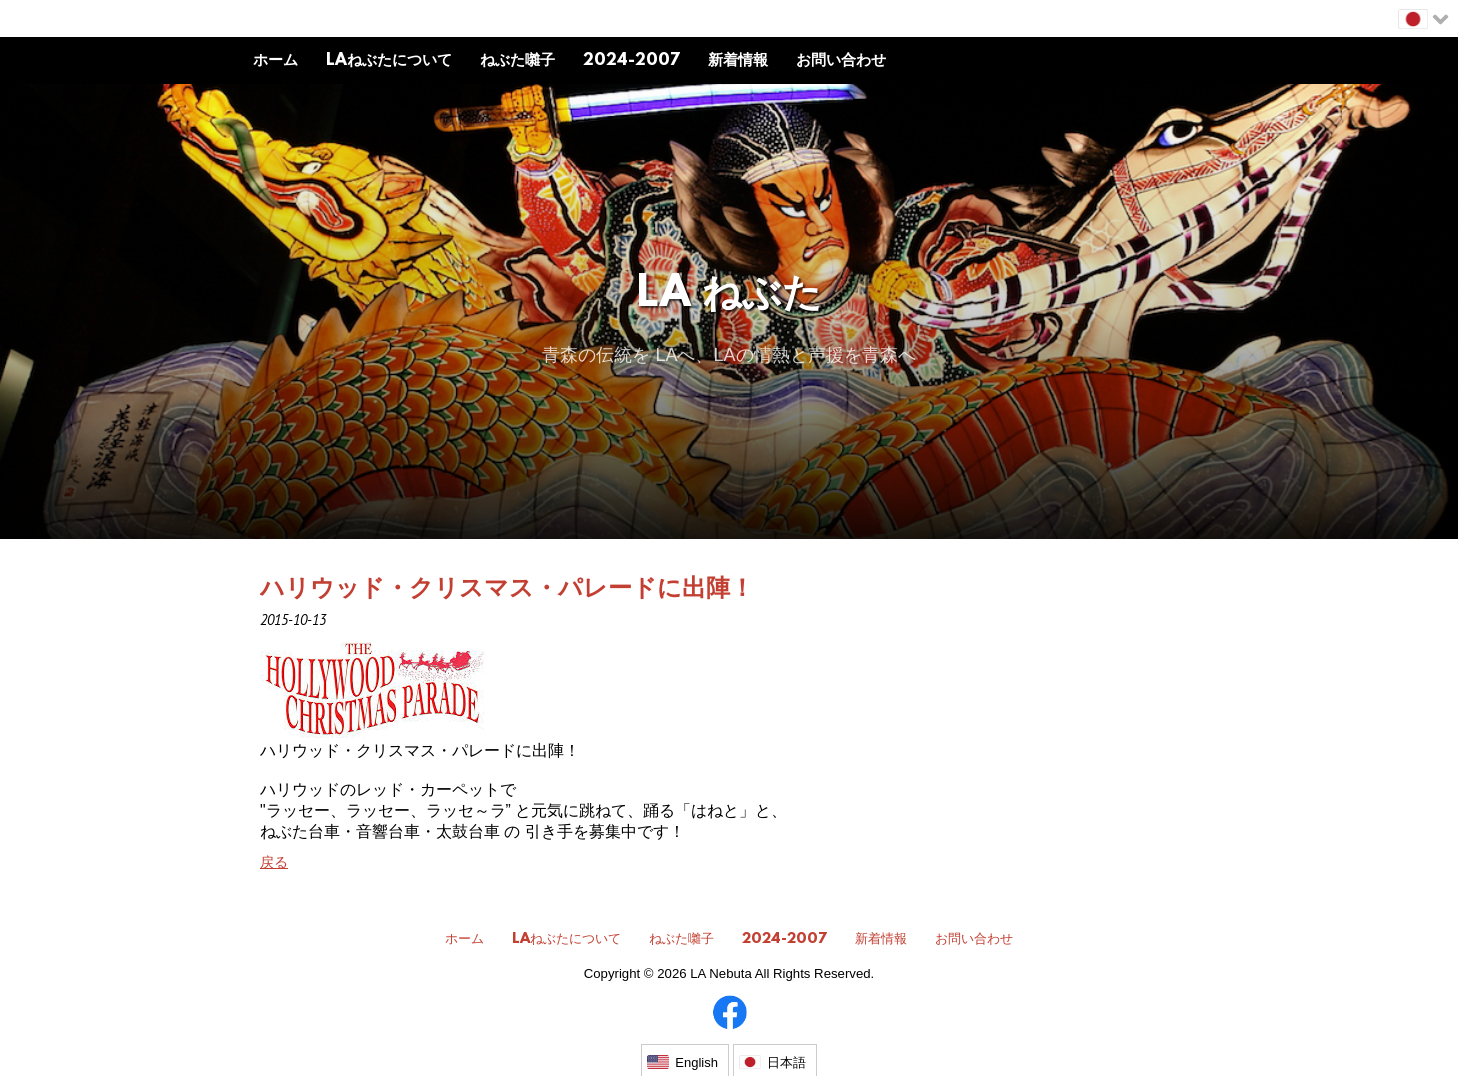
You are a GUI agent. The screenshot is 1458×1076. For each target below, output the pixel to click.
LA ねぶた (729, 295)
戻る (274, 862)
